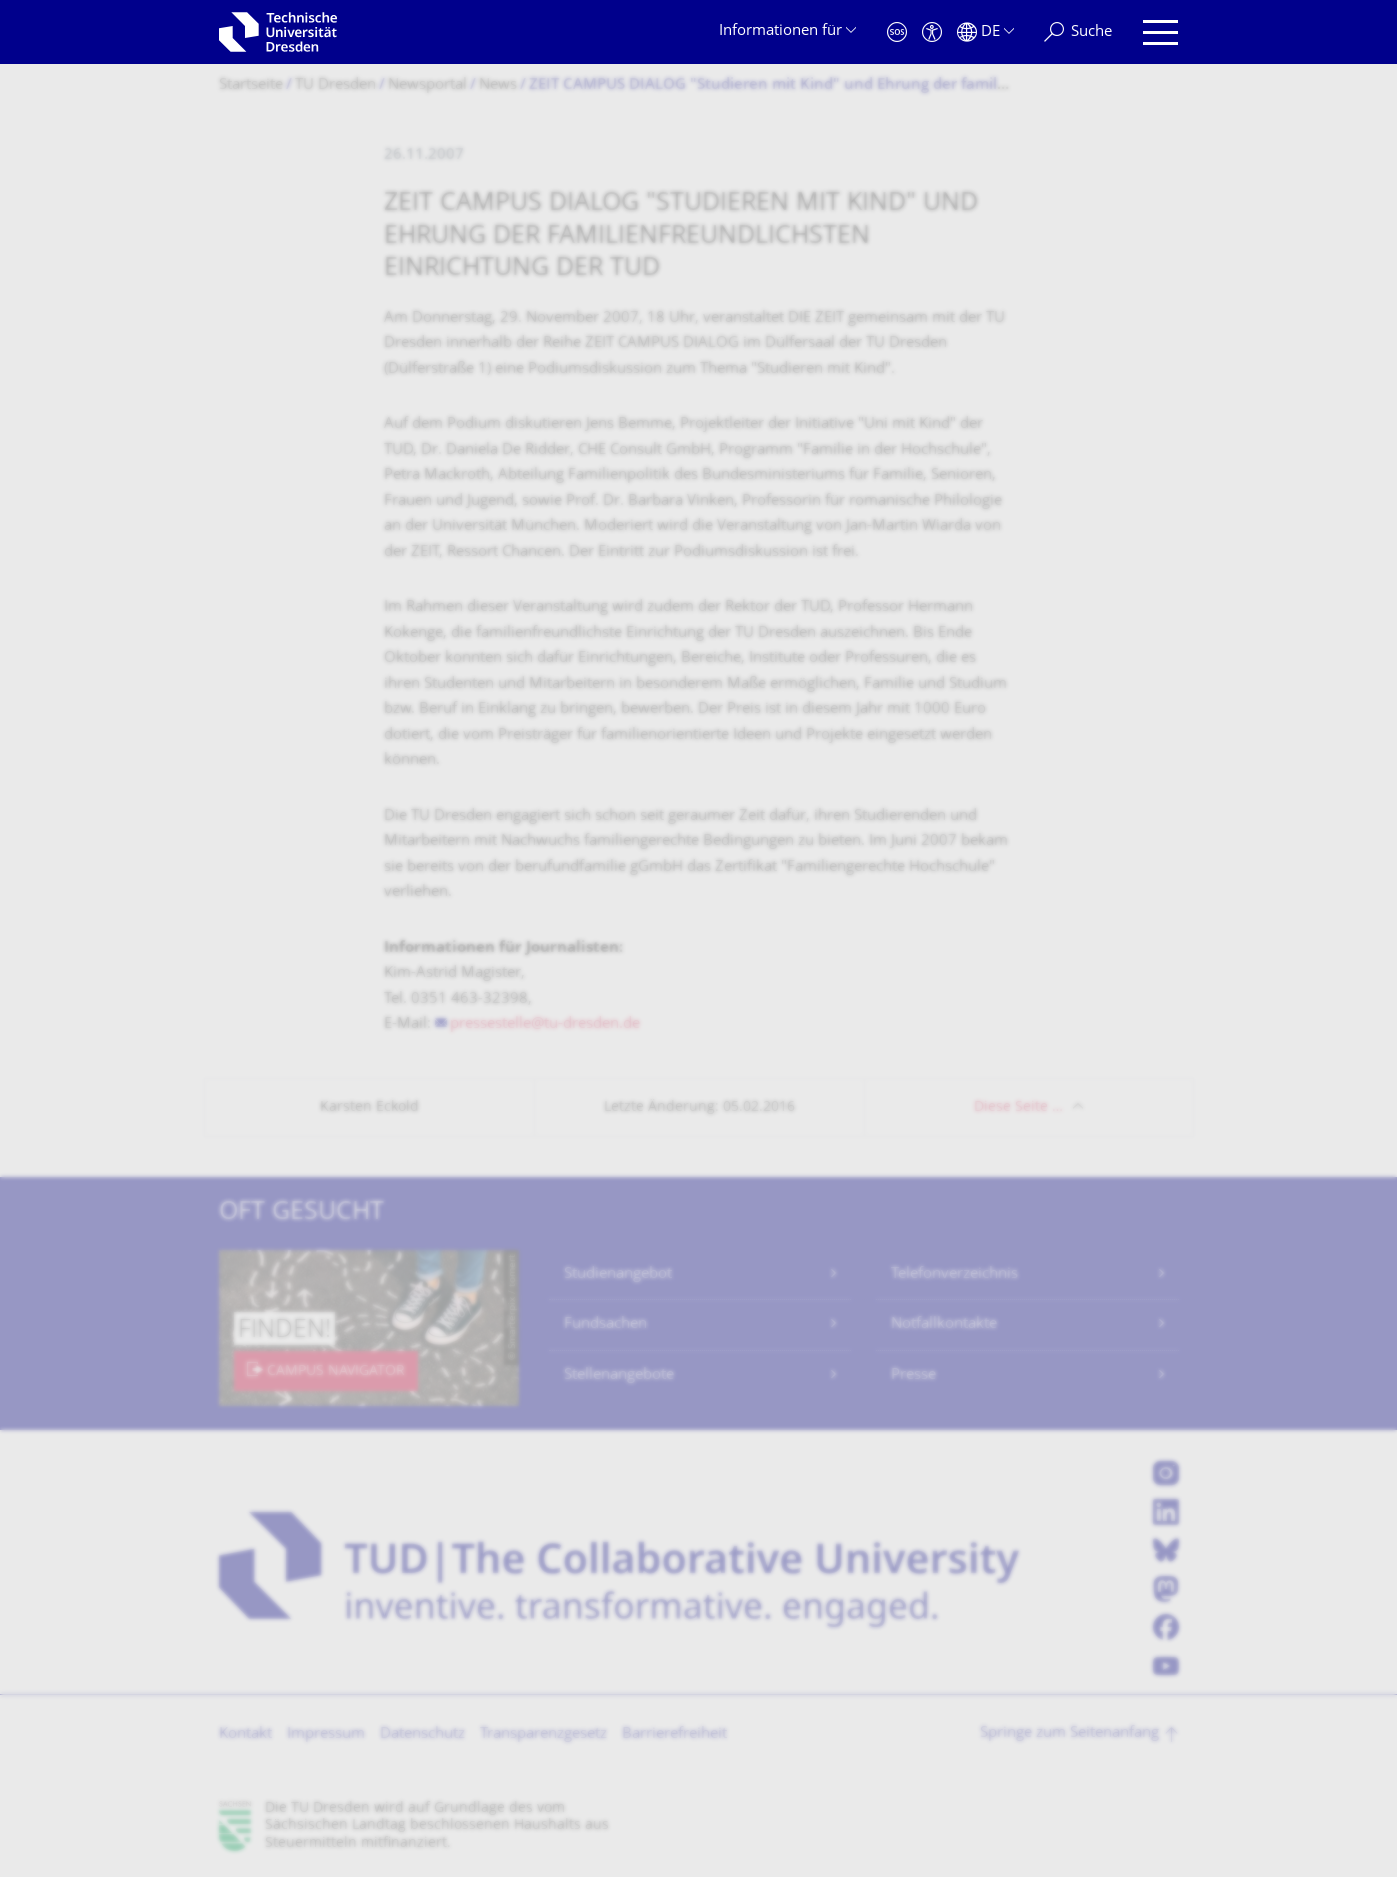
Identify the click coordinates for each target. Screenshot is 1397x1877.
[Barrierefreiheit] (932, 32)
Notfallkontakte (944, 1324)
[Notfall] (897, 32)
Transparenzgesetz (543, 1734)
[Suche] (1078, 32)
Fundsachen (605, 1324)
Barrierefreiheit (674, 1734)
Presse (913, 1375)
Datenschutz (422, 1734)
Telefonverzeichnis (954, 1274)
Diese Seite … (1018, 1107)
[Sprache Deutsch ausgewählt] (985, 32)
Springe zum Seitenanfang (1069, 1733)
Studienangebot (618, 1274)
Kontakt (245, 1734)
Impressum (326, 1734)
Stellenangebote (619, 1375)
